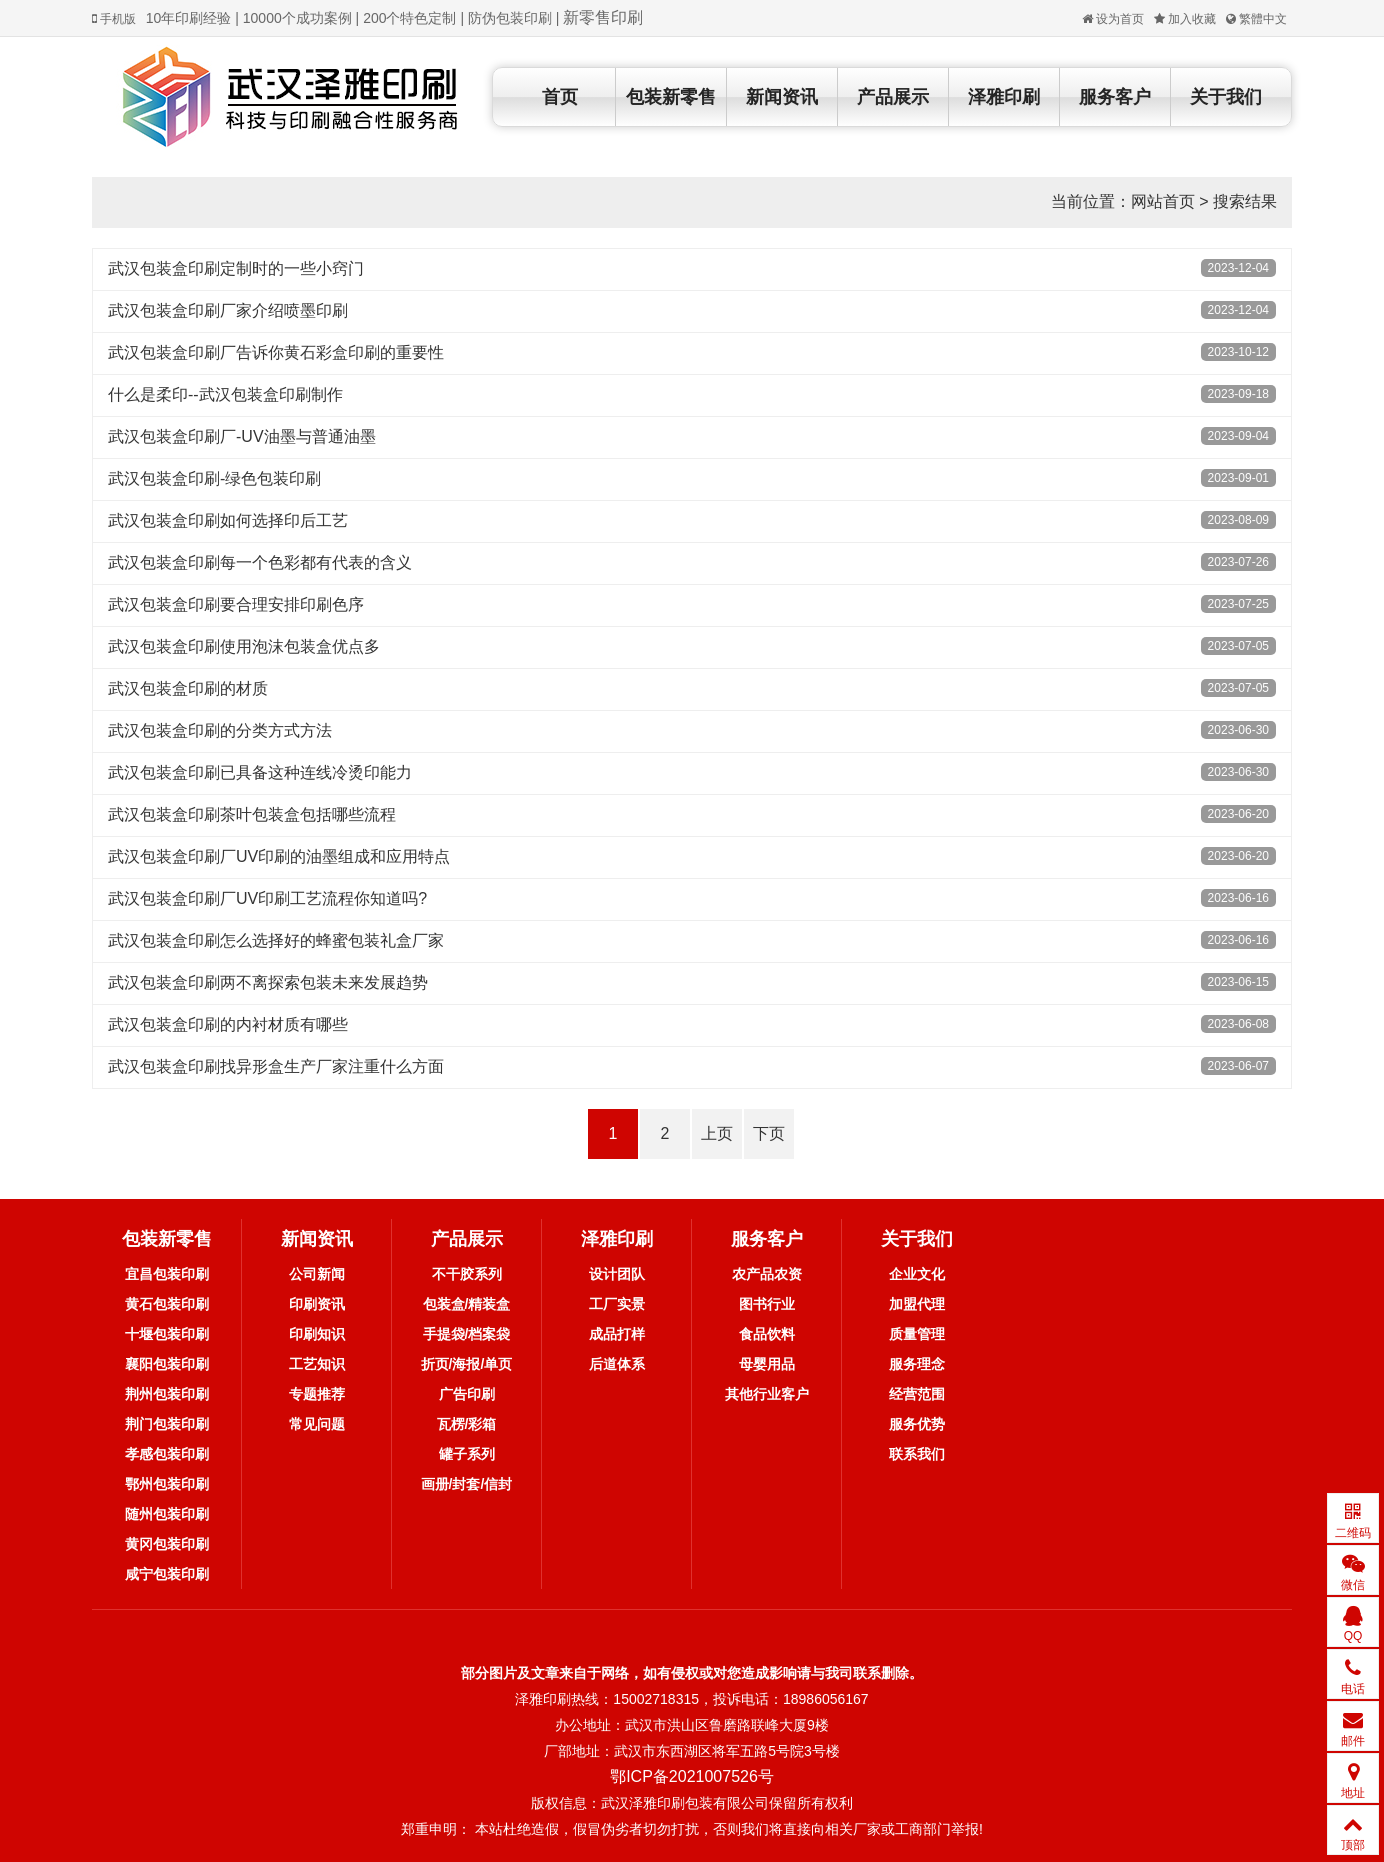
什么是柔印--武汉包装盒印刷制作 (225, 394)
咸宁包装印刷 (167, 1574)
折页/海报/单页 (467, 1364)
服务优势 (917, 1424)
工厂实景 (617, 1304)
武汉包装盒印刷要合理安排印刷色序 (236, 604)
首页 (560, 97)
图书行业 (767, 1304)
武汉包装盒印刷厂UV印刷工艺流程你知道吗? (267, 898)
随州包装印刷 (167, 1514)
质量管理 (917, 1334)
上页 (717, 1133)
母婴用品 (767, 1364)
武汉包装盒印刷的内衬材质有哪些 (228, 1024)
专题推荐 (317, 1394)
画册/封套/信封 (467, 1484)
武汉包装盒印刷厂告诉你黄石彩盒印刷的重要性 (276, 352)
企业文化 (917, 1274)
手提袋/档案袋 (467, 1334)
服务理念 (917, 1364)
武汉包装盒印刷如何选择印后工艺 (228, 520)
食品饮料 (767, 1334)
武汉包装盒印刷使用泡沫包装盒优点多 (244, 646)
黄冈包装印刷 (167, 1544)
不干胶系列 (467, 1274)
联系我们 (917, 1454)
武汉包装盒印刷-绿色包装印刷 (214, 478)
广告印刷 (467, 1394)
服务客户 (1115, 97)
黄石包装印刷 (167, 1304)
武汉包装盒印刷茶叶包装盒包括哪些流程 (252, 814)
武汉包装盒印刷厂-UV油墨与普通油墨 (242, 436)
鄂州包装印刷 (167, 1484)
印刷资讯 (317, 1304)
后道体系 (617, 1364)
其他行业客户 (767, 1394)
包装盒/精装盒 (467, 1304)
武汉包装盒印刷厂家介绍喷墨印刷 (228, 310)
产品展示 (893, 97)
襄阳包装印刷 (167, 1364)
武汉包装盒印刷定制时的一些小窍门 (236, 268)
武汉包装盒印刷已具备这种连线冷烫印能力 (260, 772)
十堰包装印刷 (167, 1334)
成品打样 (617, 1334)
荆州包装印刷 (167, 1394)
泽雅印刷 (1004, 97)
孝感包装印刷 (167, 1454)
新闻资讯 (782, 97)
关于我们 (1226, 97)
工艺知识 (317, 1364)
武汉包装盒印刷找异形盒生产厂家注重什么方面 (276, 1066)
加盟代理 (917, 1304)
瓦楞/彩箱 (467, 1424)
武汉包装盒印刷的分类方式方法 (220, 730)
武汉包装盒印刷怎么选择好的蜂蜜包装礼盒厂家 (276, 940)
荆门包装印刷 (167, 1424)
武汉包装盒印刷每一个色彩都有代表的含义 (260, 562)
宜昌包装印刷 (167, 1274)
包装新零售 (671, 97)
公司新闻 (317, 1274)
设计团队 (617, 1274)
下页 (769, 1133)
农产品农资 (767, 1274)
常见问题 (317, 1424)
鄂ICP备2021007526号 (692, 1776)
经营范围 (917, 1394)
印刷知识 (317, 1334)
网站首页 (1163, 201)
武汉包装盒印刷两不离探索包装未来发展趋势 (268, 982)
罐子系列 (467, 1454)
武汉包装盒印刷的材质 (188, 688)
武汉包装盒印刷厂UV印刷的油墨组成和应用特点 (279, 856)
